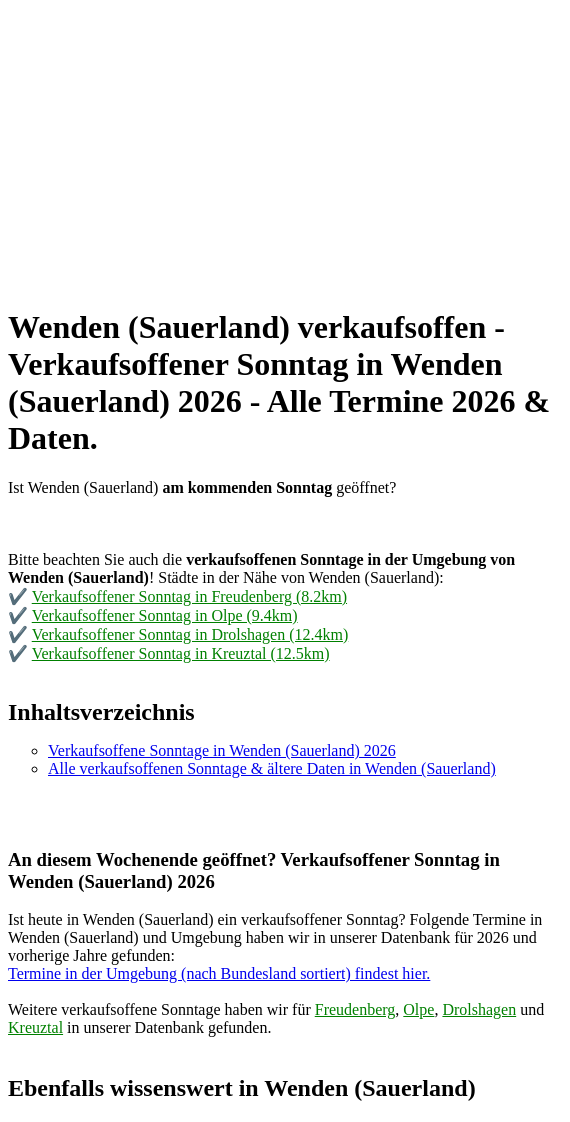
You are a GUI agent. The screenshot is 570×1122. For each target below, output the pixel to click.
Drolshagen (479, 1009)
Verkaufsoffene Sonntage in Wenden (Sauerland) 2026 (222, 750)
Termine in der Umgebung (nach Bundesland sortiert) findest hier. (219, 973)
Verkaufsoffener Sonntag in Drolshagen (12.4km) (190, 634)
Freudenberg (355, 1009)
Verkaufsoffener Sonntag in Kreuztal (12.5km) (181, 653)
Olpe (418, 1009)
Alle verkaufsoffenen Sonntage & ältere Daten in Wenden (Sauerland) (272, 768)
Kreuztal (35, 1027)
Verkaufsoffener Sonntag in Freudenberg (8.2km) (189, 596)
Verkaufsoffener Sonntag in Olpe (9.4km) (165, 615)
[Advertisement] (285, 148)
